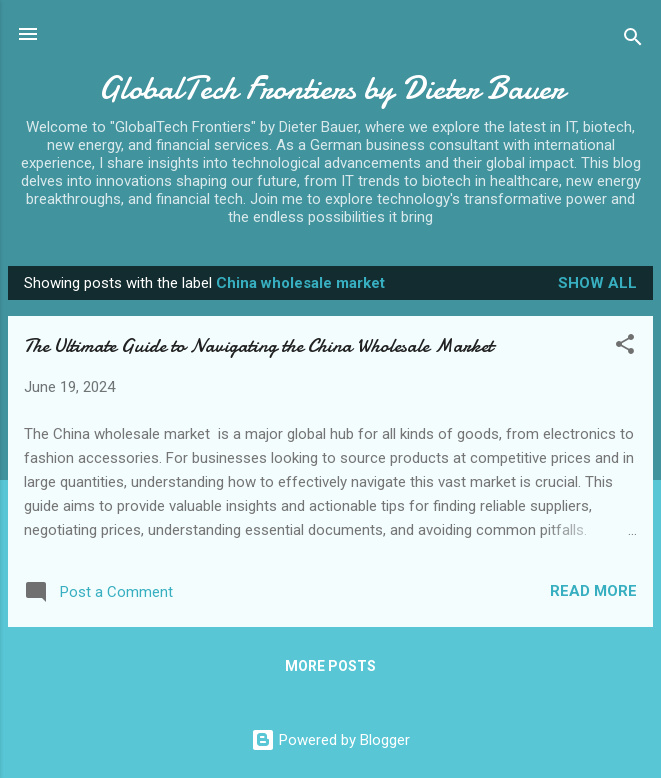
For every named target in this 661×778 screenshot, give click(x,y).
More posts (330, 666)
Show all (597, 283)
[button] (625, 347)
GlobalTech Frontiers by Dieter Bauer (331, 88)
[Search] (633, 40)
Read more (593, 591)
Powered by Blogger (330, 740)
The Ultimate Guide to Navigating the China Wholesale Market (258, 345)
